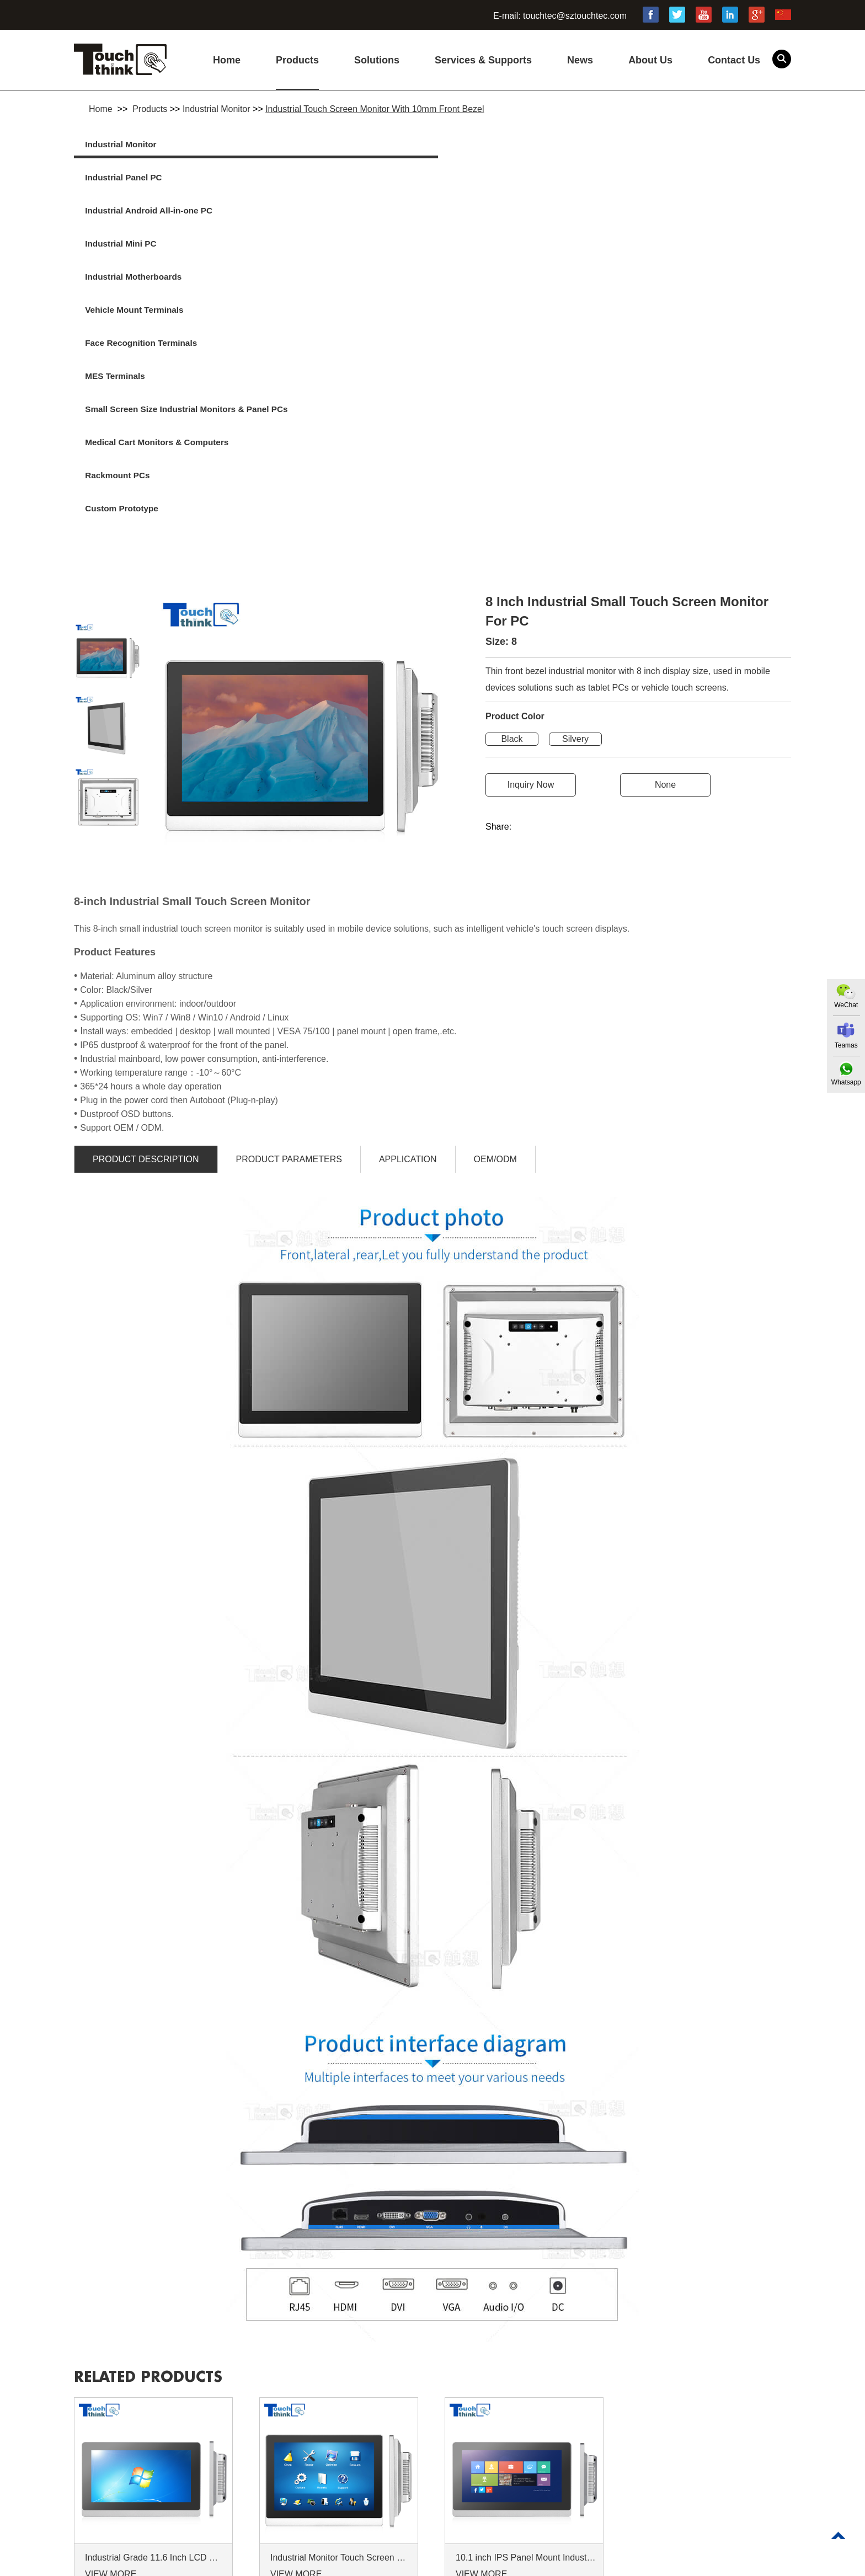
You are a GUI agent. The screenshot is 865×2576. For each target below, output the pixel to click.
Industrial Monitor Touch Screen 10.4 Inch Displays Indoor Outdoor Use (340, 2290)
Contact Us (734, 60)
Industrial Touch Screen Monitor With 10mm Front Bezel (374, 109)
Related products (160, 2109)
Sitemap (90, 2492)
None (665, 517)
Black (511, 472)
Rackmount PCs (482, 213)
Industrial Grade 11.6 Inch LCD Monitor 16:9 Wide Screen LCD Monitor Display (155, 2290)
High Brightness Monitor (289, 2564)
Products (297, 60)
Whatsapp (844, 1083)
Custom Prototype (664, 213)
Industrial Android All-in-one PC (514, 144)
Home (227, 60)
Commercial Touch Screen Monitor (549, 2564)
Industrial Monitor (216, 109)
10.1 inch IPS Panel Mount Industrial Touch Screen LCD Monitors (526, 2290)
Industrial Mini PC (663, 144)
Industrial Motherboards (142, 179)
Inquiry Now (531, 517)
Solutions (376, 60)
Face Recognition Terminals (506, 179)
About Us (650, 60)
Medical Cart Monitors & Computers (320, 227)
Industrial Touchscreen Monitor (410, 2564)
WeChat (844, 1005)
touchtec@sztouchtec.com (575, 15)
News (580, 60)
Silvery (575, 472)
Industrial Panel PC (310, 144)
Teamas (844, 1046)
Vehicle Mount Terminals (321, 179)
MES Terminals (657, 179)
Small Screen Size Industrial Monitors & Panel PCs (150, 227)
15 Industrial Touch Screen (176, 2564)
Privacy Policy (189, 2476)
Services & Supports (483, 60)
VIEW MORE (110, 2307)
